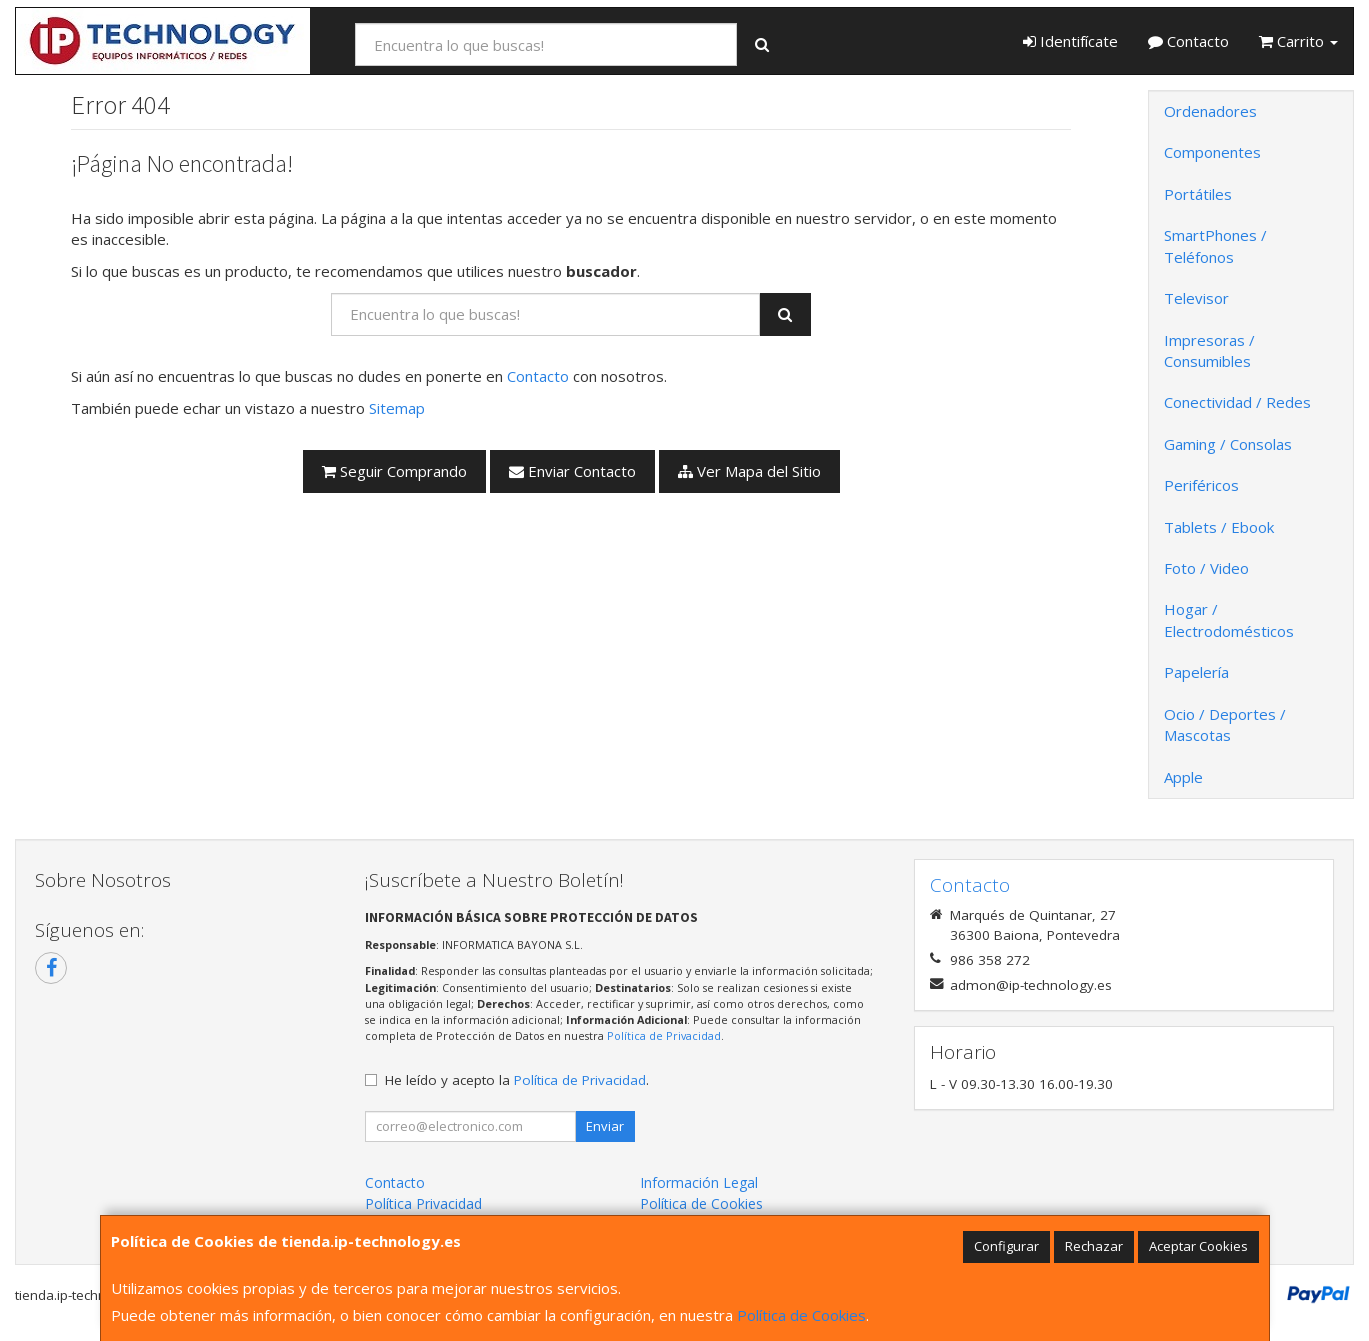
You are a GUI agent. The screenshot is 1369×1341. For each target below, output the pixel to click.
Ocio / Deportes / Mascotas (1225, 724)
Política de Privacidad (664, 1035)
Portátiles (1198, 194)
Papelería (1196, 672)
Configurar (1006, 1246)
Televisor (1196, 298)
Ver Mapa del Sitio (749, 471)
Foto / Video (1206, 568)
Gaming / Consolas (1228, 444)
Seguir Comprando (394, 471)
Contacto (1188, 41)
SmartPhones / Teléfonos (1215, 245)
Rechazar (1094, 1246)
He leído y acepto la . (517, 1080)
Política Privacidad (423, 1203)
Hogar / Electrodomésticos (1229, 619)
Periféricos (1201, 485)
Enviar (605, 1126)
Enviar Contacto (572, 471)
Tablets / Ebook (1219, 527)
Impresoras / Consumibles (1209, 350)
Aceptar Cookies (1198, 1246)
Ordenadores (1210, 111)
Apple (1183, 777)
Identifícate (1070, 41)
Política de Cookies (801, 1315)
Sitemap (397, 408)
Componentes (1212, 152)
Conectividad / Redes (1237, 402)
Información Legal (699, 1182)
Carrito (1298, 41)
